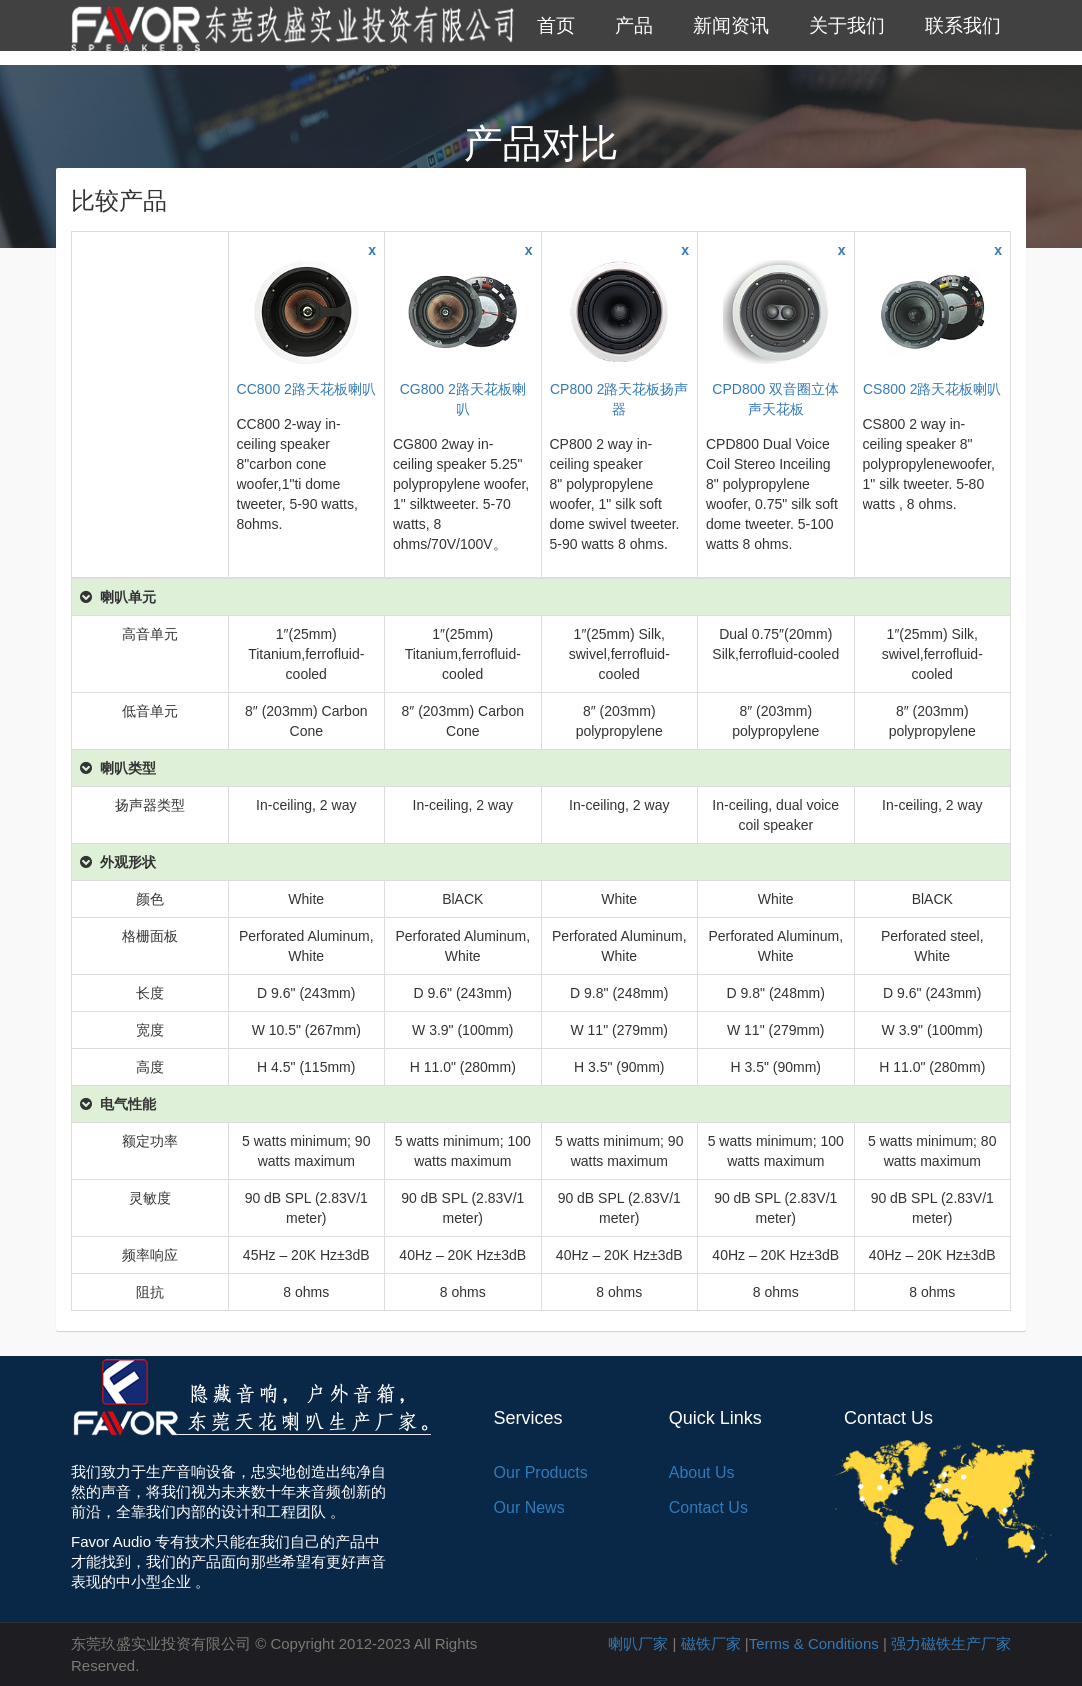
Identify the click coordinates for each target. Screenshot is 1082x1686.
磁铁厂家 (711, 1643)
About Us (702, 1472)
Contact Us (708, 1507)
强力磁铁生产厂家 (951, 1643)
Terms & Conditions (814, 1643)
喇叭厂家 (638, 1643)
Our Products (541, 1472)
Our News (529, 1507)
